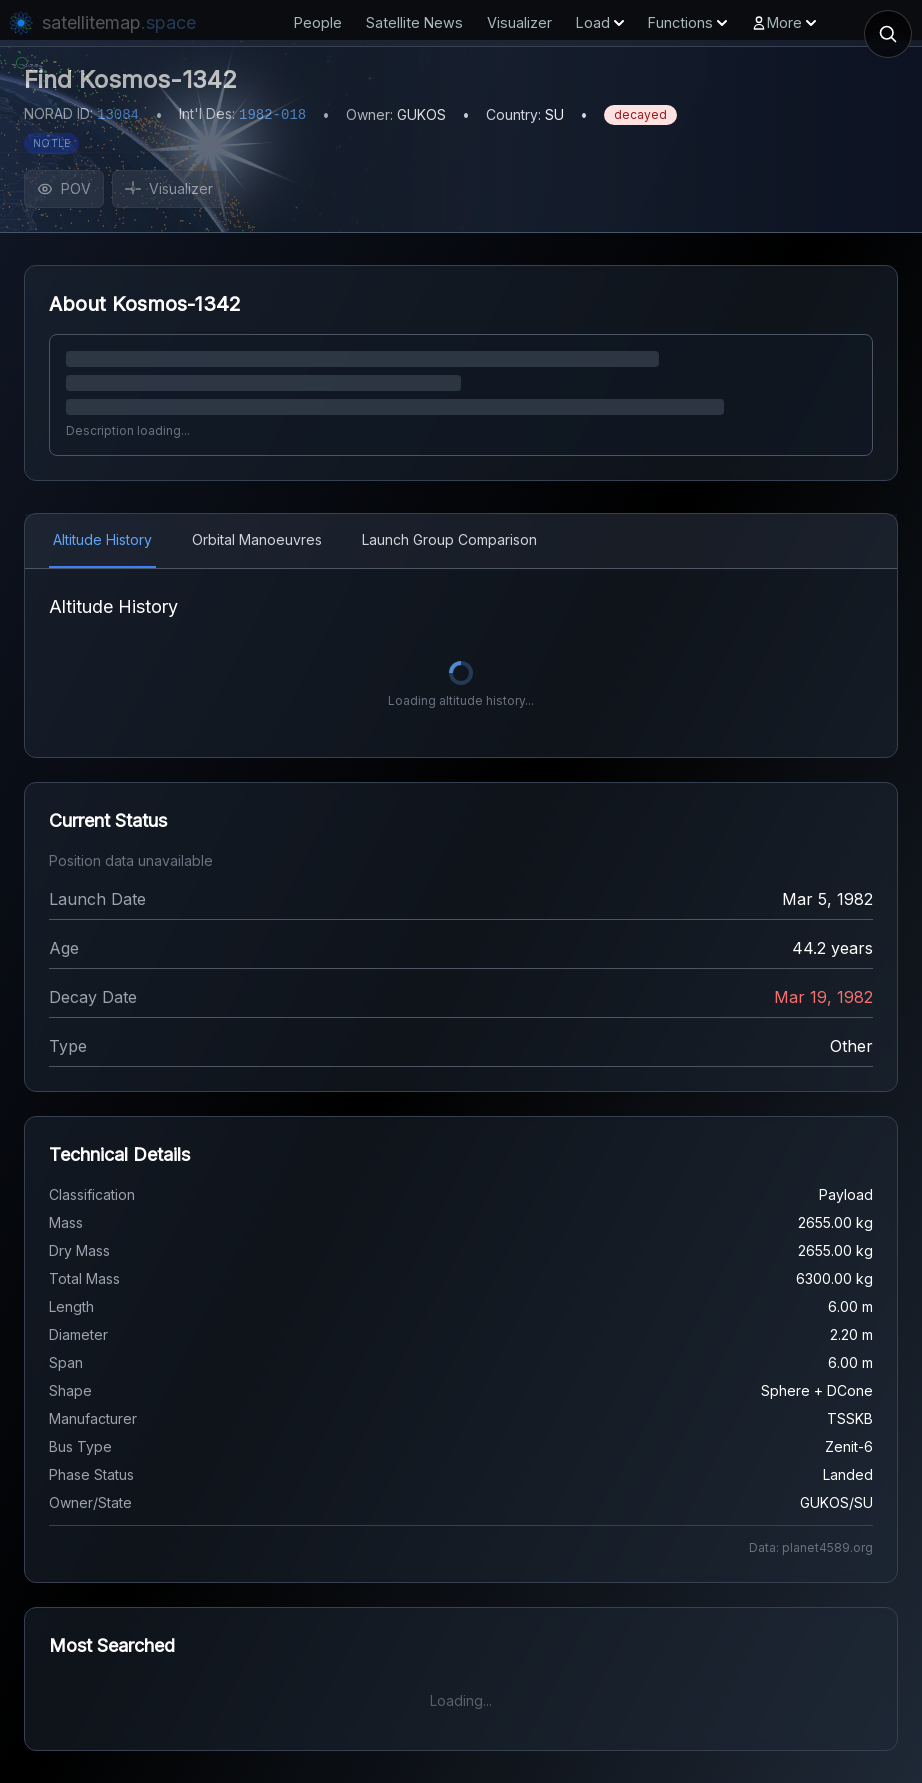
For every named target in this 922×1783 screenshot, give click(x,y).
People (318, 22)
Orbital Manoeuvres (257, 539)
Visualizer (519, 22)
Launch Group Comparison (449, 539)
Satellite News (414, 22)
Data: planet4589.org (811, 1547)
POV (64, 188)
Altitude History (102, 539)
